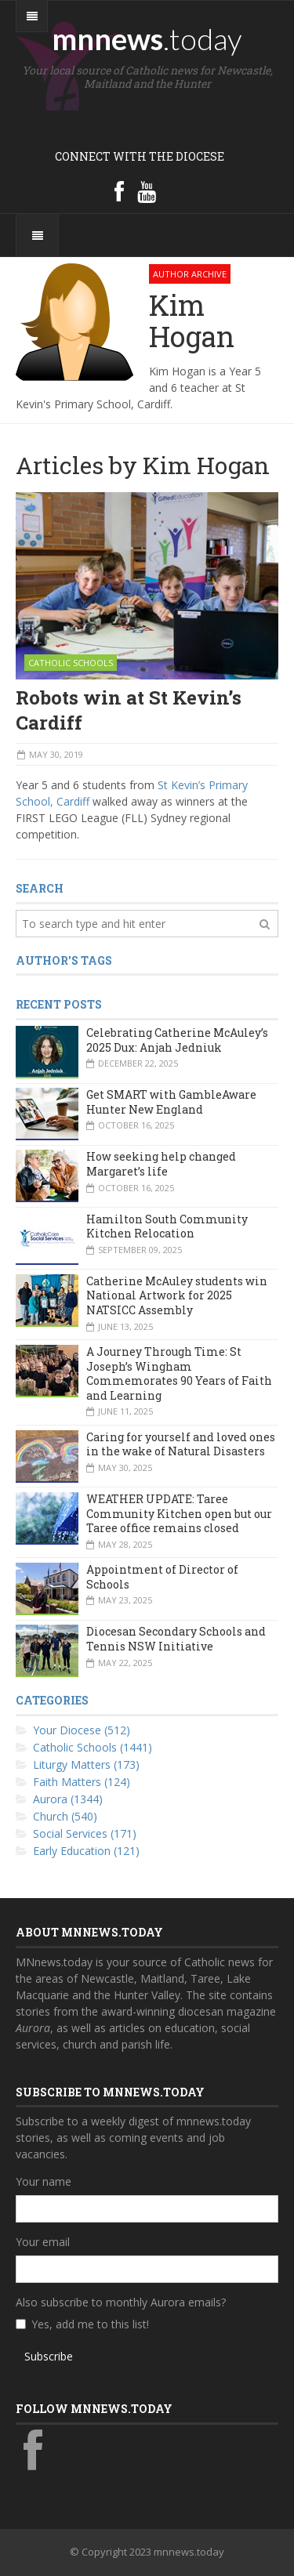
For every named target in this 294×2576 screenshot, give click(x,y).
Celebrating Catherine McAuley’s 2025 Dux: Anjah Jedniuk (177, 1040)
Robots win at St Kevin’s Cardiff (128, 710)
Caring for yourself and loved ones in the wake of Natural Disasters (180, 1444)
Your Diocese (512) (81, 1730)
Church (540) (65, 1816)
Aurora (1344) (68, 1799)
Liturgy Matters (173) (86, 1764)
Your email (43, 2241)
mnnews (147, 38)
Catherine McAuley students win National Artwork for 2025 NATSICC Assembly (176, 1295)
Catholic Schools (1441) (92, 1747)
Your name (43, 2181)
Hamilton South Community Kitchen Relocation (167, 1226)
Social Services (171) (84, 1833)
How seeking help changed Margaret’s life (161, 1164)
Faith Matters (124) (81, 1781)
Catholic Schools (70, 662)
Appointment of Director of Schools (162, 1577)
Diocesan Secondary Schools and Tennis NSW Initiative (176, 1639)
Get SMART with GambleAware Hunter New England (171, 1102)
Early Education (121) (86, 1850)
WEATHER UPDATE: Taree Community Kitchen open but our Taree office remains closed (179, 1513)
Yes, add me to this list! (90, 2324)
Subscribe (48, 2356)
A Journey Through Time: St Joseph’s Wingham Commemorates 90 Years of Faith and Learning (179, 1373)
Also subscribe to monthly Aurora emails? (121, 2302)
